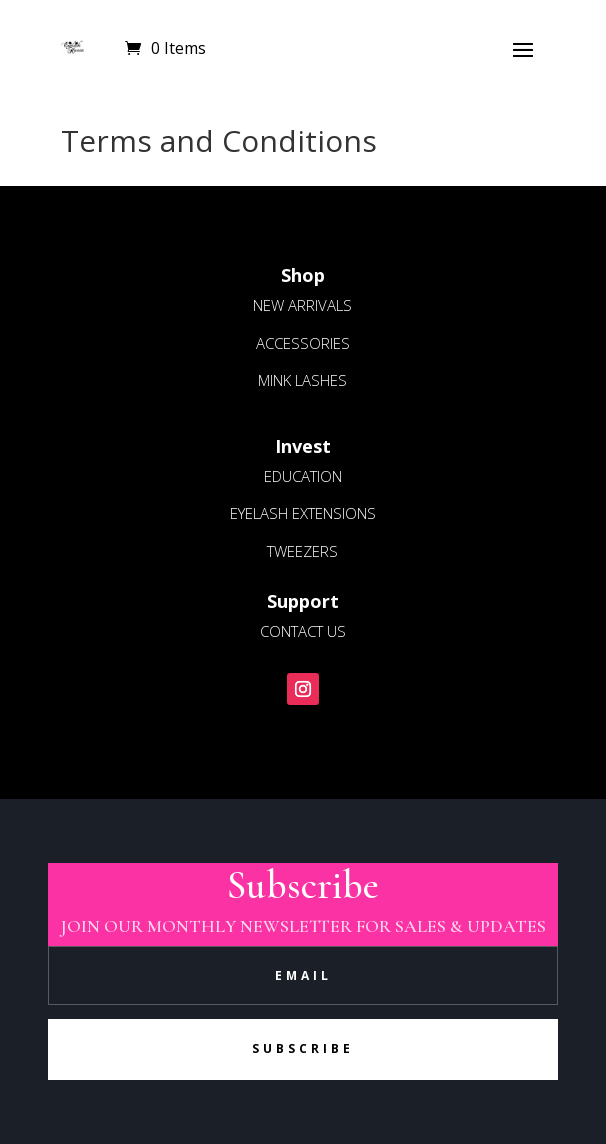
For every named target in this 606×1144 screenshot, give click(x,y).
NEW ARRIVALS (302, 305)
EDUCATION (303, 476)
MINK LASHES (302, 380)
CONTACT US (303, 631)
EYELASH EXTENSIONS (303, 513)
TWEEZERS (302, 551)
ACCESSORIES (303, 343)
